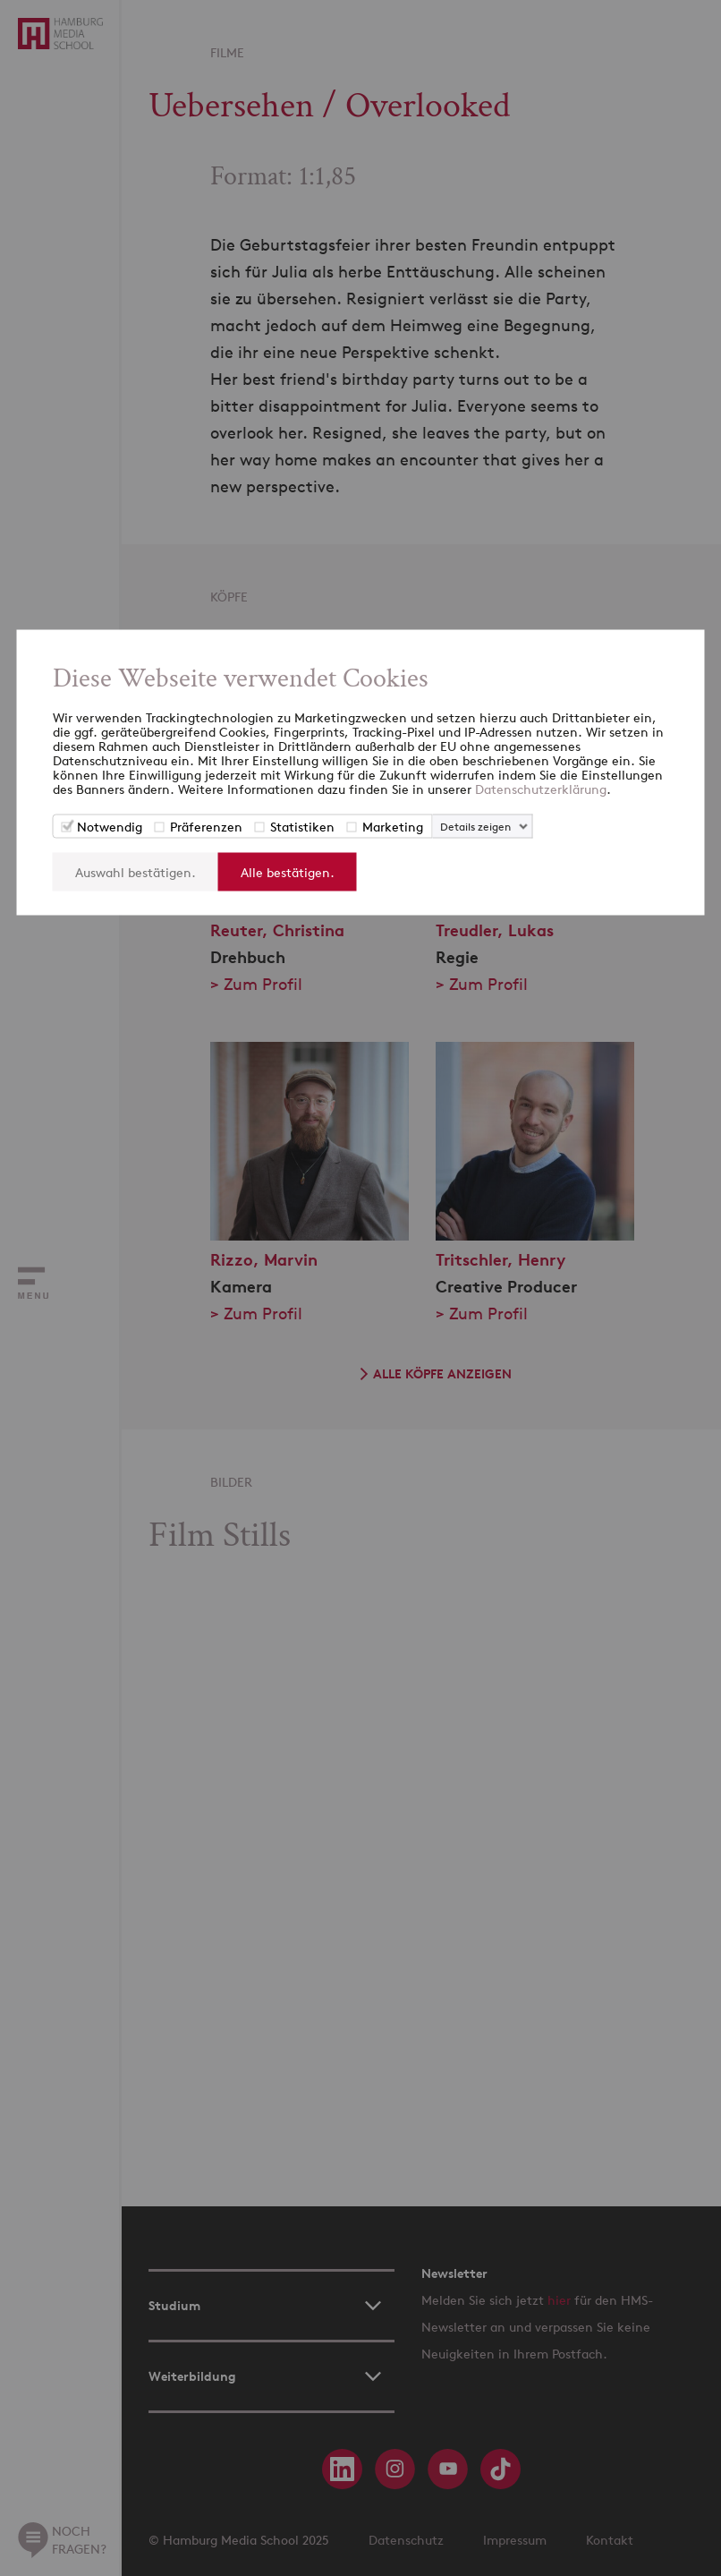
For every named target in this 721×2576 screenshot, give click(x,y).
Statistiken (302, 826)
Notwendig (109, 826)
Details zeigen (475, 826)
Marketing (392, 826)
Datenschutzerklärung (540, 789)
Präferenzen (206, 826)
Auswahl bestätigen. (135, 872)
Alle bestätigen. (288, 872)
